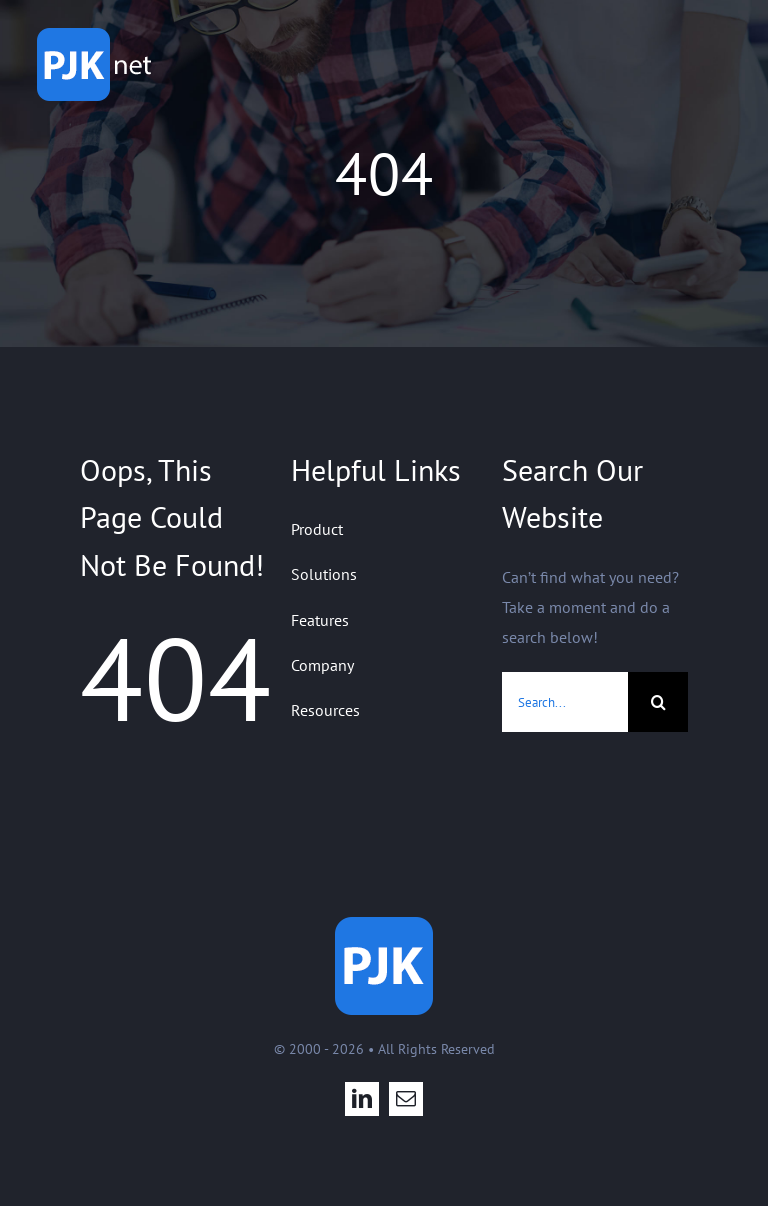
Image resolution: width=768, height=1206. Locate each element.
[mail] (406, 1099)
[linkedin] (362, 1099)
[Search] (658, 702)
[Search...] (565, 702)
